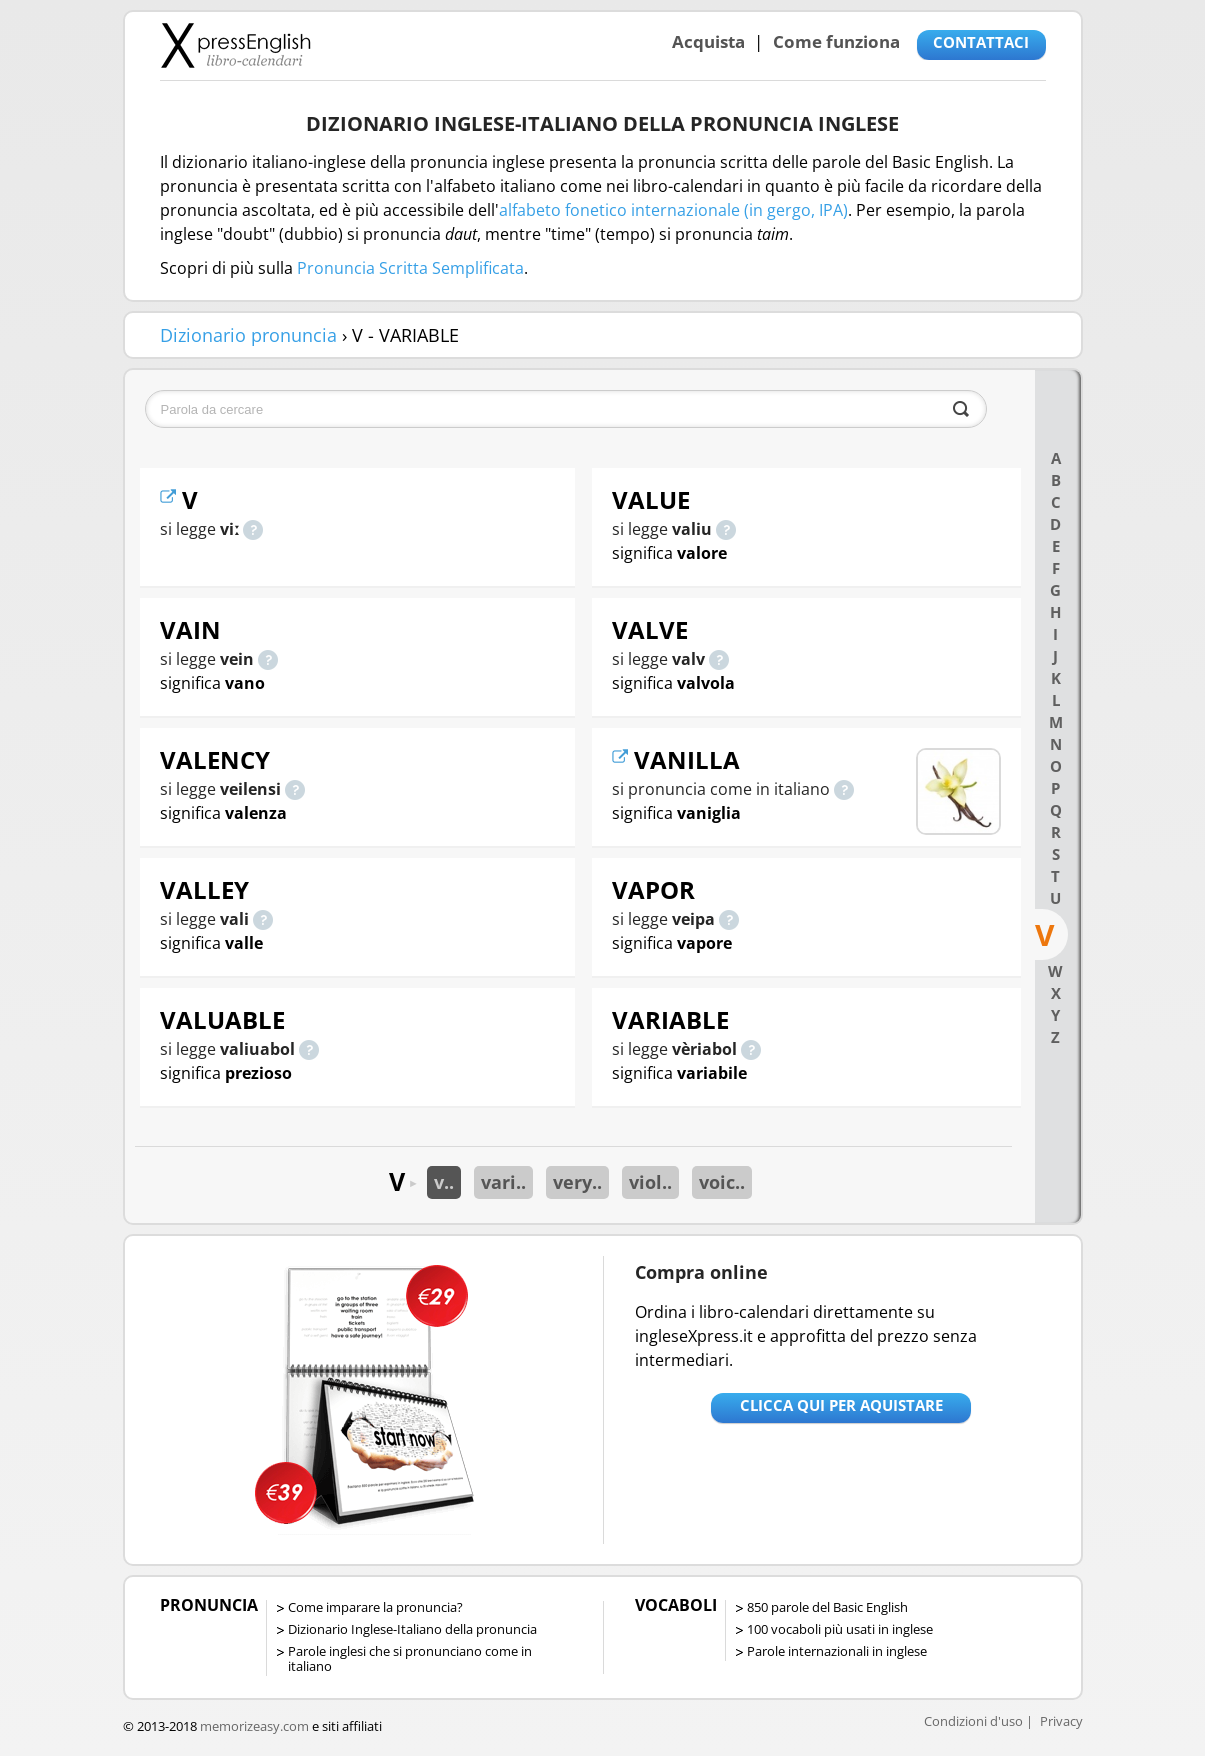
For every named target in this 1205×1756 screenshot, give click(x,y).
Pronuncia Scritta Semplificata (410, 268)
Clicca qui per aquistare (841, 1405)
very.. (577, 1182)
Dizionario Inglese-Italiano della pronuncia (412, 1629)
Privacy (1061, 1721)
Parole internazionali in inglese (837, 1651)
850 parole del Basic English (827, 1607)
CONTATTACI (981, 42)
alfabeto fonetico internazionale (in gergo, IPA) (673, 210)
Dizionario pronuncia (248, 335)
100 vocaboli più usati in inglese (840, 1629)
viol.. (650, 1182)
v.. (444, 1182)
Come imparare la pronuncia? (375, 1607)
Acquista (708, 41)
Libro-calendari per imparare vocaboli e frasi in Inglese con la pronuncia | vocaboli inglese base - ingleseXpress (235, 45)
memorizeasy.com (254, 1726)
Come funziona (836, 41)
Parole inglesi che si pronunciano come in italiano (410, 1658)
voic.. (722, 1182)
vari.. (503, 1182)
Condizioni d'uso (973, 1721)
